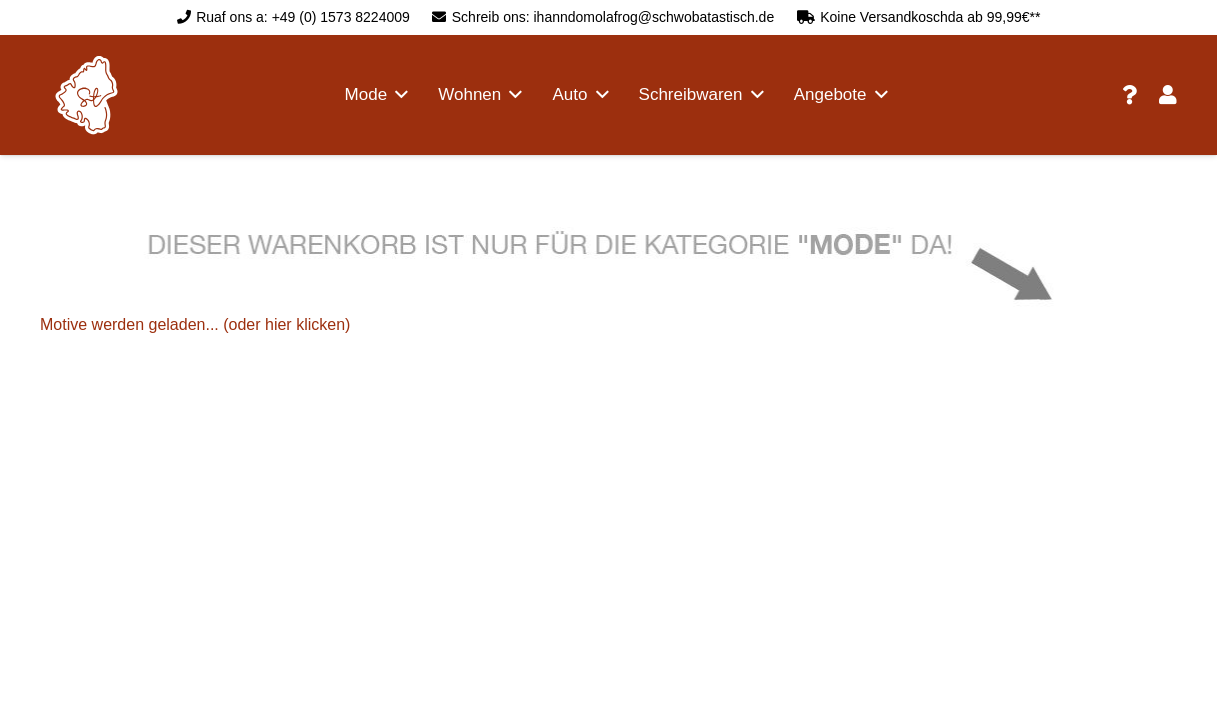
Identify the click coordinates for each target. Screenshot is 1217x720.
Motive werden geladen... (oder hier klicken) (195, 324)
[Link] (1129, 95)
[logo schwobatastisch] (86, 95)
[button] (397, 95)
